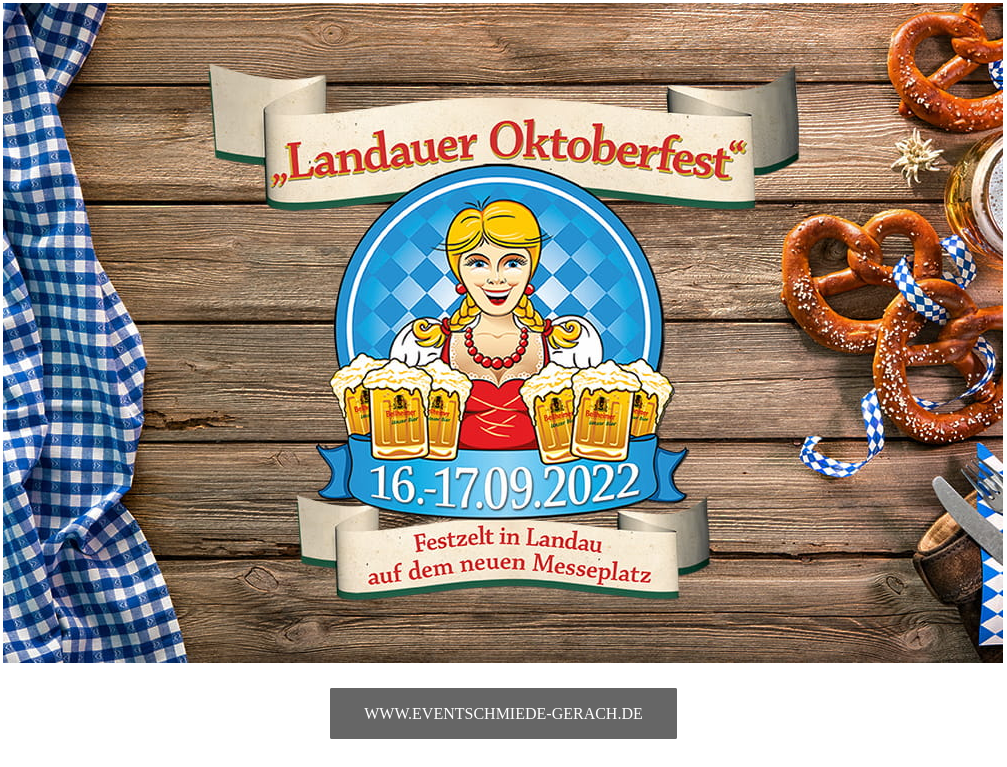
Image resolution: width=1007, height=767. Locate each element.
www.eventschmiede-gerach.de (503, 713)
